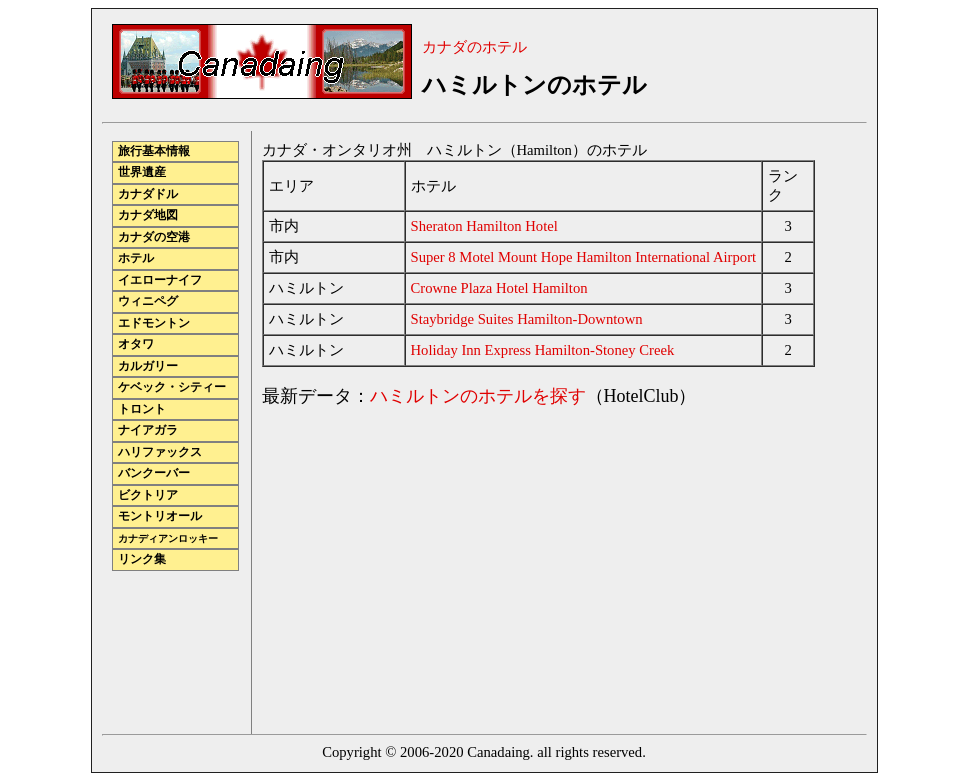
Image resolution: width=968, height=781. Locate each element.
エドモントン (154, 323)
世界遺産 (142, 172)
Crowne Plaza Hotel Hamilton (499, 288)
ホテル (136, 258)
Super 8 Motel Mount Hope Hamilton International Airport (584, 257)
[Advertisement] (430, 565)
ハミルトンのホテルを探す (478, 396)
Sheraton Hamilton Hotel (484, 226)
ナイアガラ (148, 430)
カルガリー (148, 366)
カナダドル (148, 194)
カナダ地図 (148, 215)
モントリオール (160, 516)
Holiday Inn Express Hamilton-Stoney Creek (543, 350)
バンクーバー (154, 473)
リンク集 (142, 559)
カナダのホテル (474, 47)
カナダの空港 (154, 237)
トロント (142, 409)
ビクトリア (148, 495)
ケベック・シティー (172, 387)
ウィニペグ (148, 301)
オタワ (136, 344)
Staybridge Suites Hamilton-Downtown (527, 319)
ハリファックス (160, 452)
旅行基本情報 (154, 151)
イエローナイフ (160, 280)
